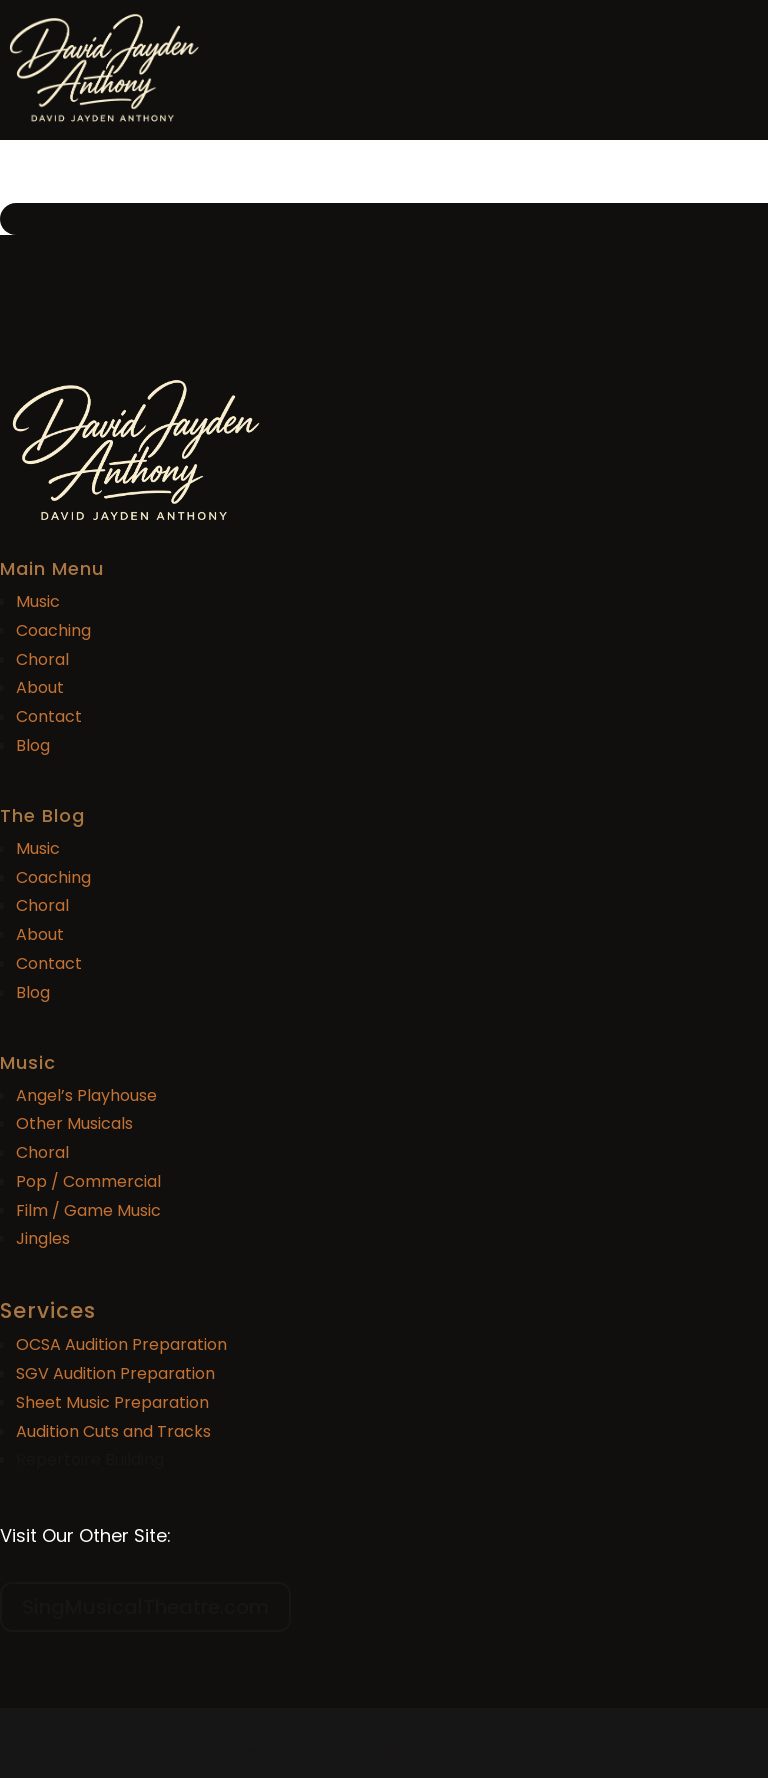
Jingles (43, 1238)
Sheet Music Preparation (112, 1402)
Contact (49, 716)
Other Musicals (74, 1123)
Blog (33, 745)
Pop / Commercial (88, 1181)
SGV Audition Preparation (115, 1373)
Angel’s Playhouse (86, 1095)
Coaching (53, 630)
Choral (42, 659)
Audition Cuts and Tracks (113, 1431)
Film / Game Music (88, 1210)
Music (38, 601)
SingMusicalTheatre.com (145, 1607)
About (40, 687)
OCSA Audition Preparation (121, 1344)
